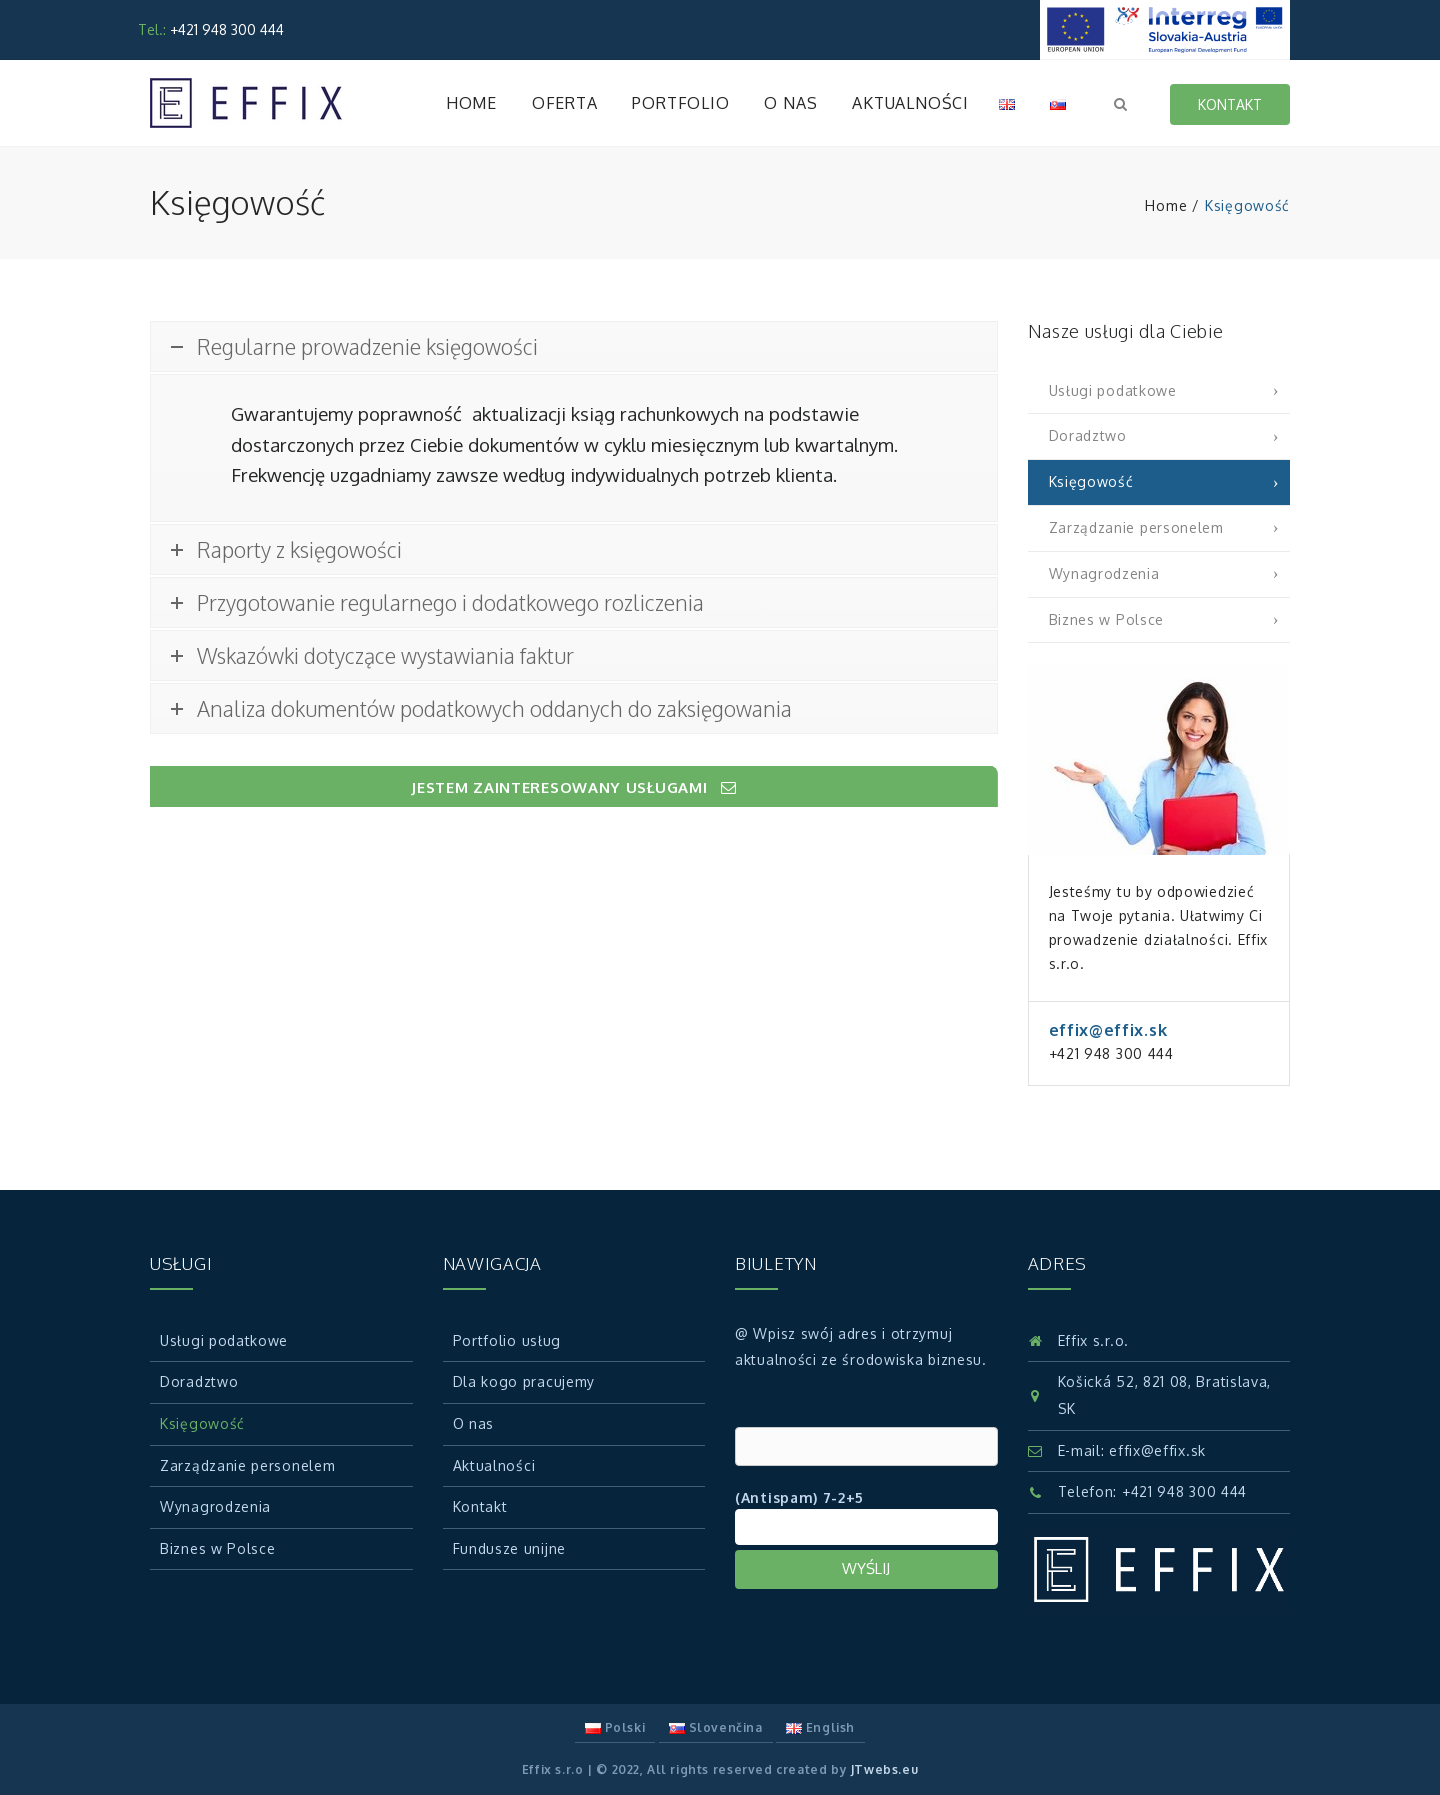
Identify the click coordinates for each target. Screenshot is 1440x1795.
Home (471, 103)
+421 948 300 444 (1184, 1491)
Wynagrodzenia (1104, 573)
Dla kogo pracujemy (524, 1381)
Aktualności (910, 103)
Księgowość (1091, 481)
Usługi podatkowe (1113, 390)
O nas (790, 103)
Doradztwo (1088, 435)
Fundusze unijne (510, 1548)
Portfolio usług (507, 1340)
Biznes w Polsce (1107, 619)
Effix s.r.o (553, 1769)
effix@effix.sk (1157, 1450)
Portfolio (680, 103)
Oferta (565, 103)
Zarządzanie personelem (1136, 527)
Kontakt (1230, 104)
